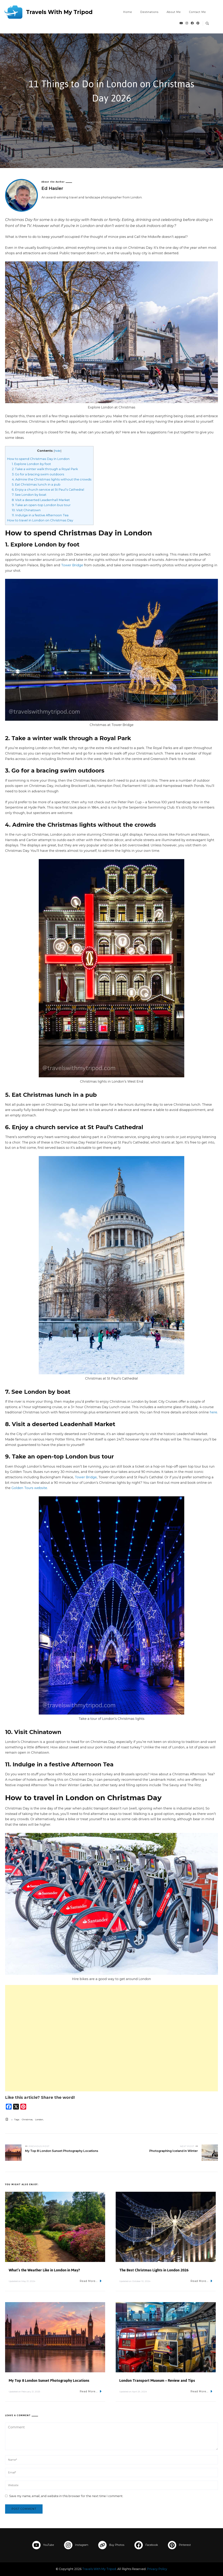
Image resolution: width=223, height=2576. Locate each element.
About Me (174, 12)
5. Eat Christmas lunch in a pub (36, 484)
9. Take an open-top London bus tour (41, 505)
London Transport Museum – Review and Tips (157, 2380)
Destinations (149, 12)
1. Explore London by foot (31, 464)
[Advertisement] (111, 2038)
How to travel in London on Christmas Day (40, 520)
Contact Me (197, 12)
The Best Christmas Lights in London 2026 (153, 2270)
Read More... (90, 2281)
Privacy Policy (157, 2569)
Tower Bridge (72, 565)
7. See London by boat (29, 494)
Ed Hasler (52, 188)
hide (58, 450)
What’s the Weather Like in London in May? (44, 2270)
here (213, 1412)
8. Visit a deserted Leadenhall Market (41, 500)
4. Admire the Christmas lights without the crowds (51, 479)
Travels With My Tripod (59, 12)
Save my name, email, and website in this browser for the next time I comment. (66, 2496)
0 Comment (130, 122)
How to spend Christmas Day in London (38, 459)
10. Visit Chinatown (26, 510)
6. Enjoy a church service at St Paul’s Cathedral (48, 489)
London (39, 2119)
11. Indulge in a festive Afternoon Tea (40, 515)
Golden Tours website (29, 1488)
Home (127, 12)
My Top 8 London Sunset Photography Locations (49, 2380)
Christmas (27, 2119)
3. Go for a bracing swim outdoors (38, 474)
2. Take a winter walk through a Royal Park (45, 469)
